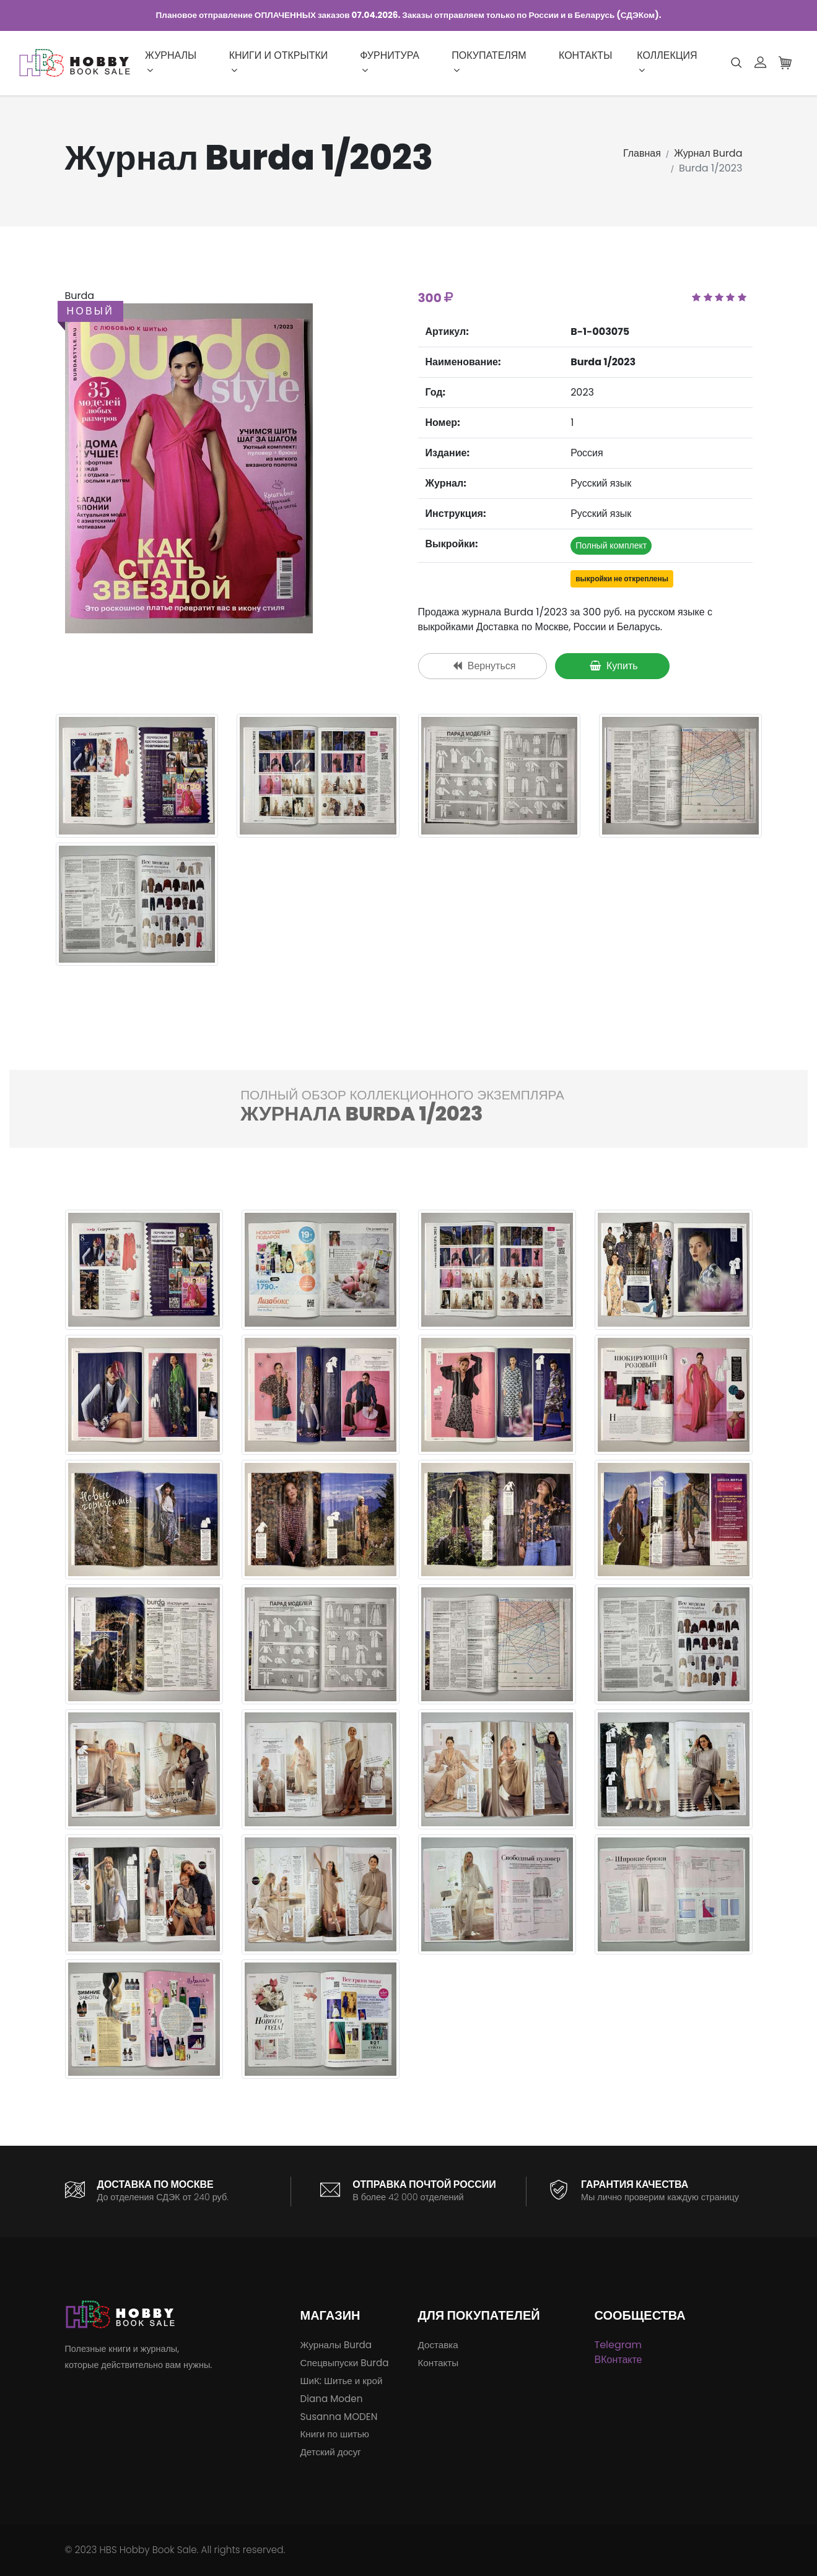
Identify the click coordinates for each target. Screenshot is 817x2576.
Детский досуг (330, 2451)
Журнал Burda (708, 153)
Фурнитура (389, 61)
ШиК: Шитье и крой (341, 2380)
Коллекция (667, 61)
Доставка (438, 2344)
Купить (614, 666)
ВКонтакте (618, 2360)
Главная (642, 153)
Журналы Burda (336, 2344)
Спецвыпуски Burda (344, 2362)
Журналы (170, 61)
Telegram (618, 2345)
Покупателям (489, 61)
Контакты (585, 55)
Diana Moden (331, 2398)
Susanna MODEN (339, 2416)
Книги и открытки (278, 61)
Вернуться (484, 666)
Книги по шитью (334, 2433)
